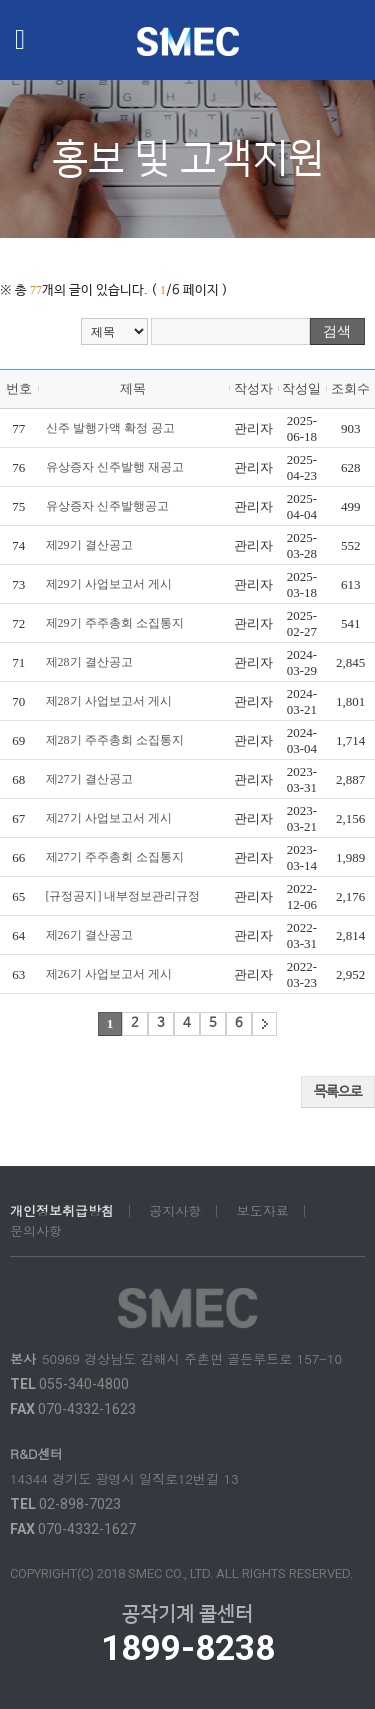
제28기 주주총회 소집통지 (115, 740)
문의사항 (36, 1231)
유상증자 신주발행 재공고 (115, 467)
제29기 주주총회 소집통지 (115, 623)
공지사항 (175, 1211)
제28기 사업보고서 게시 (109, 701)
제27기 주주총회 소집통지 (115, 857)
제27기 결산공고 (89, 779)
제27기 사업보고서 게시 (109, 818)
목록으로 (338, 1092)
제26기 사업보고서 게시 (109, 974)
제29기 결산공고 (89, 545)
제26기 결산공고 (89, 935)
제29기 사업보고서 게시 (109, 584)
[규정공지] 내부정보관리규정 (123, 896)
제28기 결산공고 (89, 662)
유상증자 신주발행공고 (107, 506)
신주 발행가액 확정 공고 (110, 428)
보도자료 (263, 1211)
